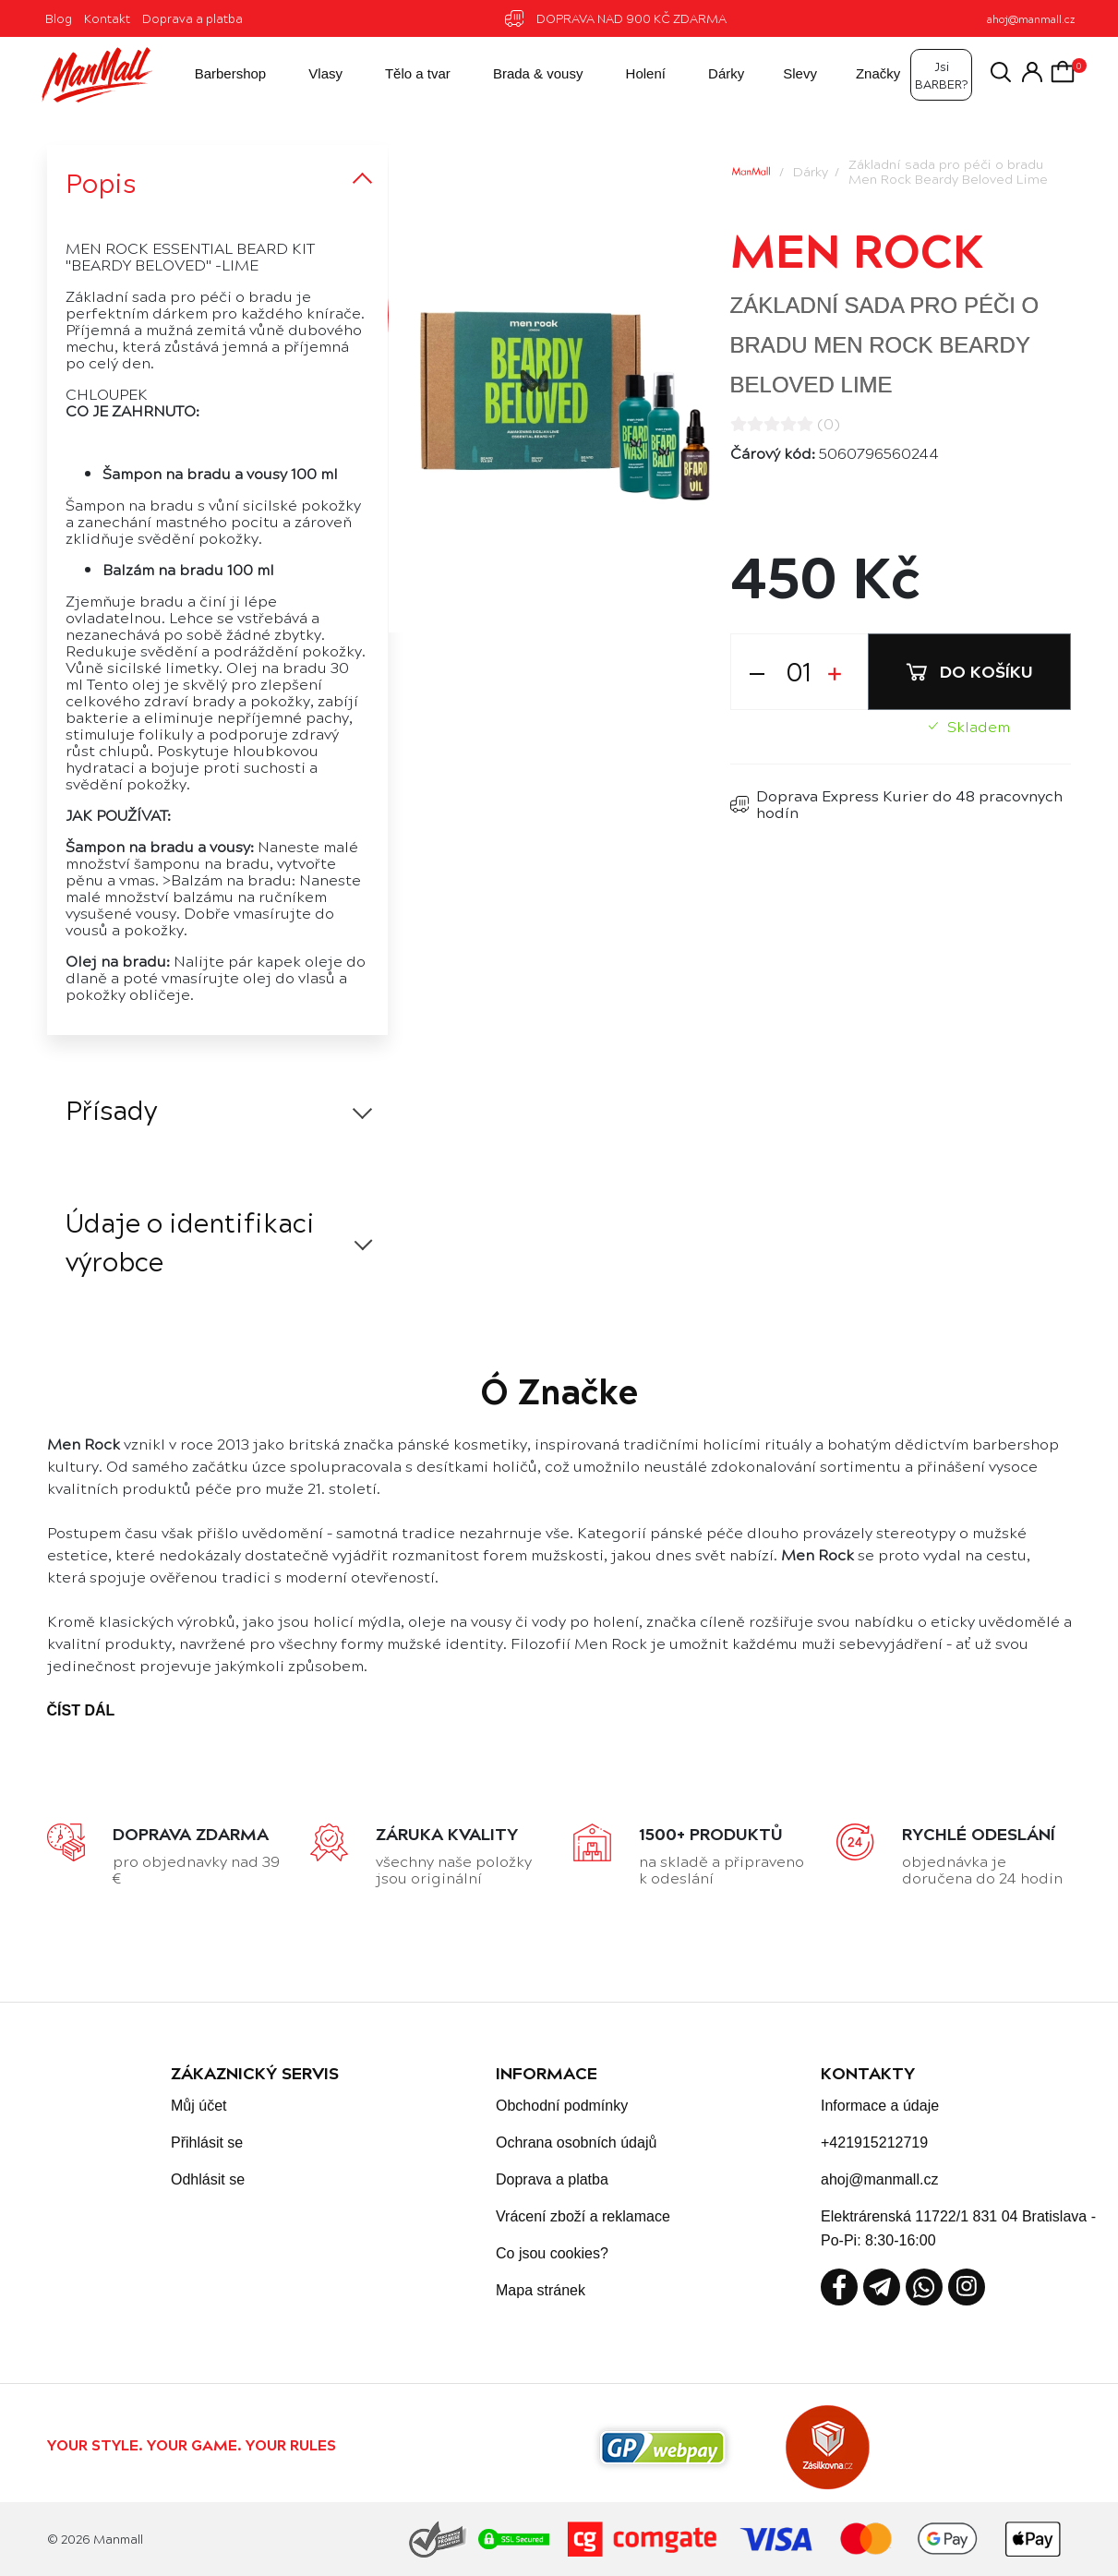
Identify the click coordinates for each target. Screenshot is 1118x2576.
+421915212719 (874, 2142)
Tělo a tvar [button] (402, 75)
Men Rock (856, 248)
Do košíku (969, 670)
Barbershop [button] (214, 75)
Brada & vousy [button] (522, 75)
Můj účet (198, 2105)
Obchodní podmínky (562, 2105)
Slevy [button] (786, 75)
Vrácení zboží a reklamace (583, 2216)
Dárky (810, 171)
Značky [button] (864, 75)
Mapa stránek (540, 2290)
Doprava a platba (192, 18)
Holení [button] (630, 75)
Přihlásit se (207, 2142)
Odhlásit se (208, 2179)
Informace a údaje (880, 2105)
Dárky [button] (710, 75)
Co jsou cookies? (552, 2253)
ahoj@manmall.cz (1031, 19)
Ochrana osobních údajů (576, 2142)
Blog (58, 18)
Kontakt (107, 18)
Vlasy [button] (310, 75)
